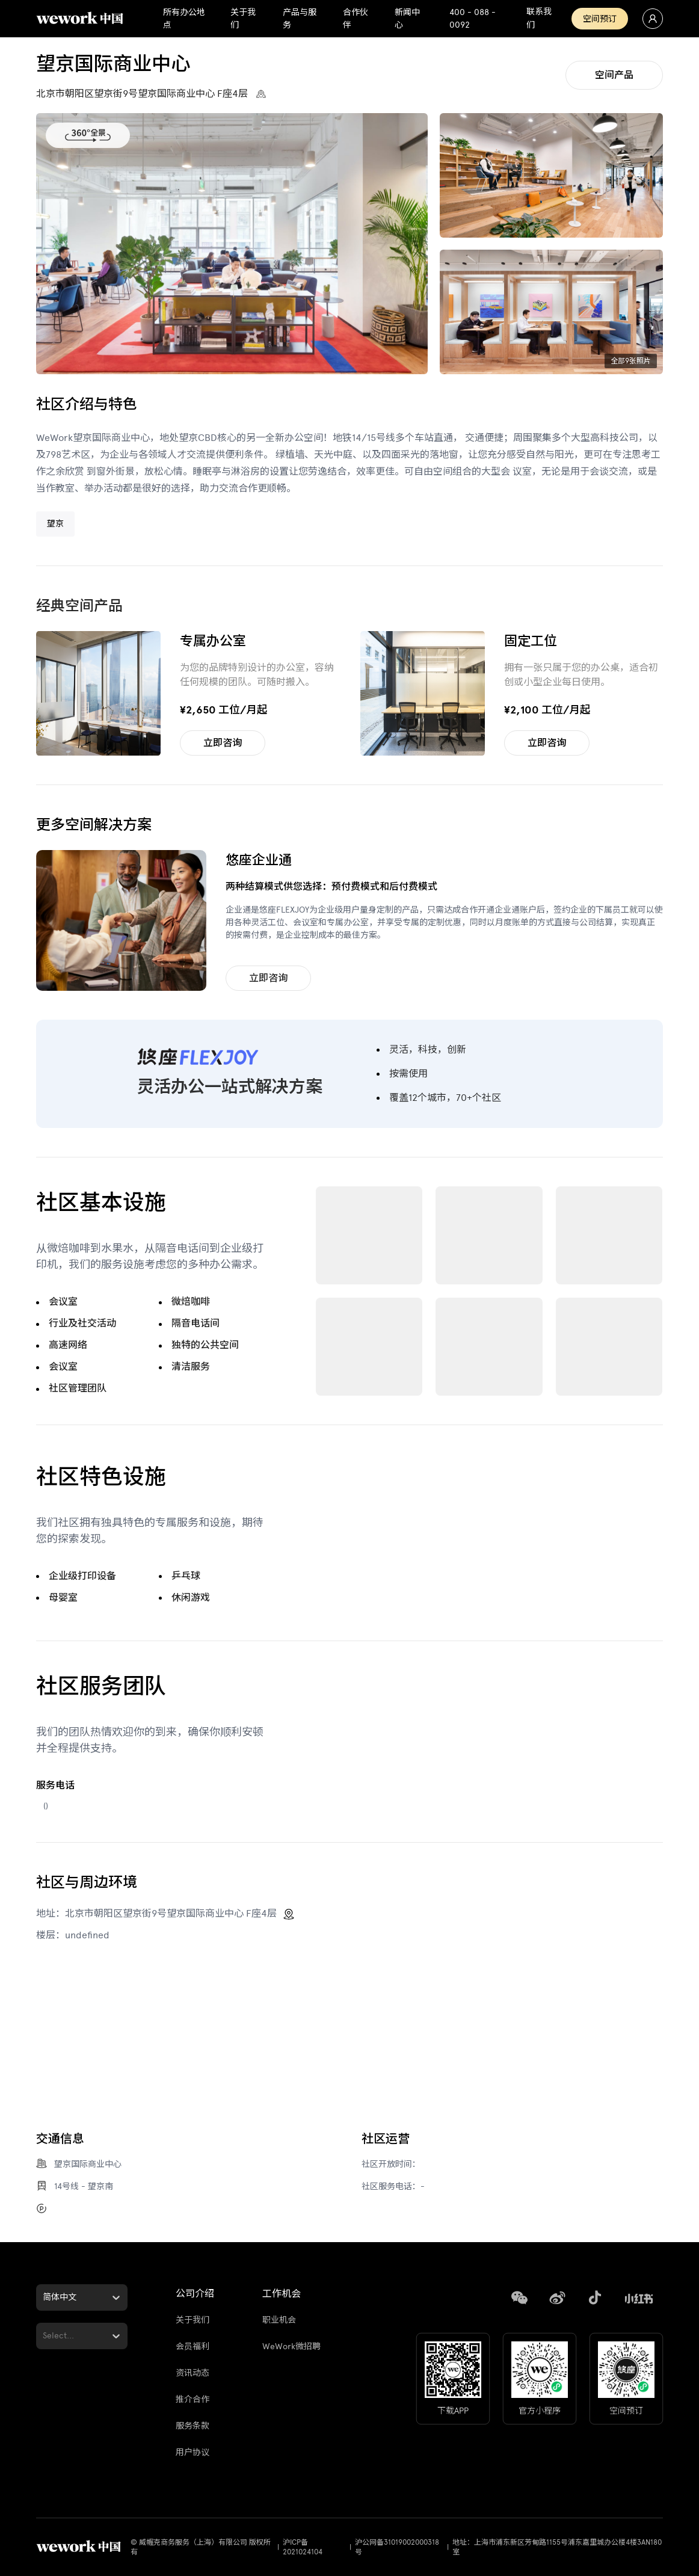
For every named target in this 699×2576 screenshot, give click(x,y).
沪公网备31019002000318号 (397, 2547)
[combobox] (44, 2297)
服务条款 (192, 2426)
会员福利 (192, 2346)
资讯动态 (192, 2373)
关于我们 (192, 2320)
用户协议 (192, 2452)
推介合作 (192, 2399)
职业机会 (279, 2320)
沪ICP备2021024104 (302, 2547)
